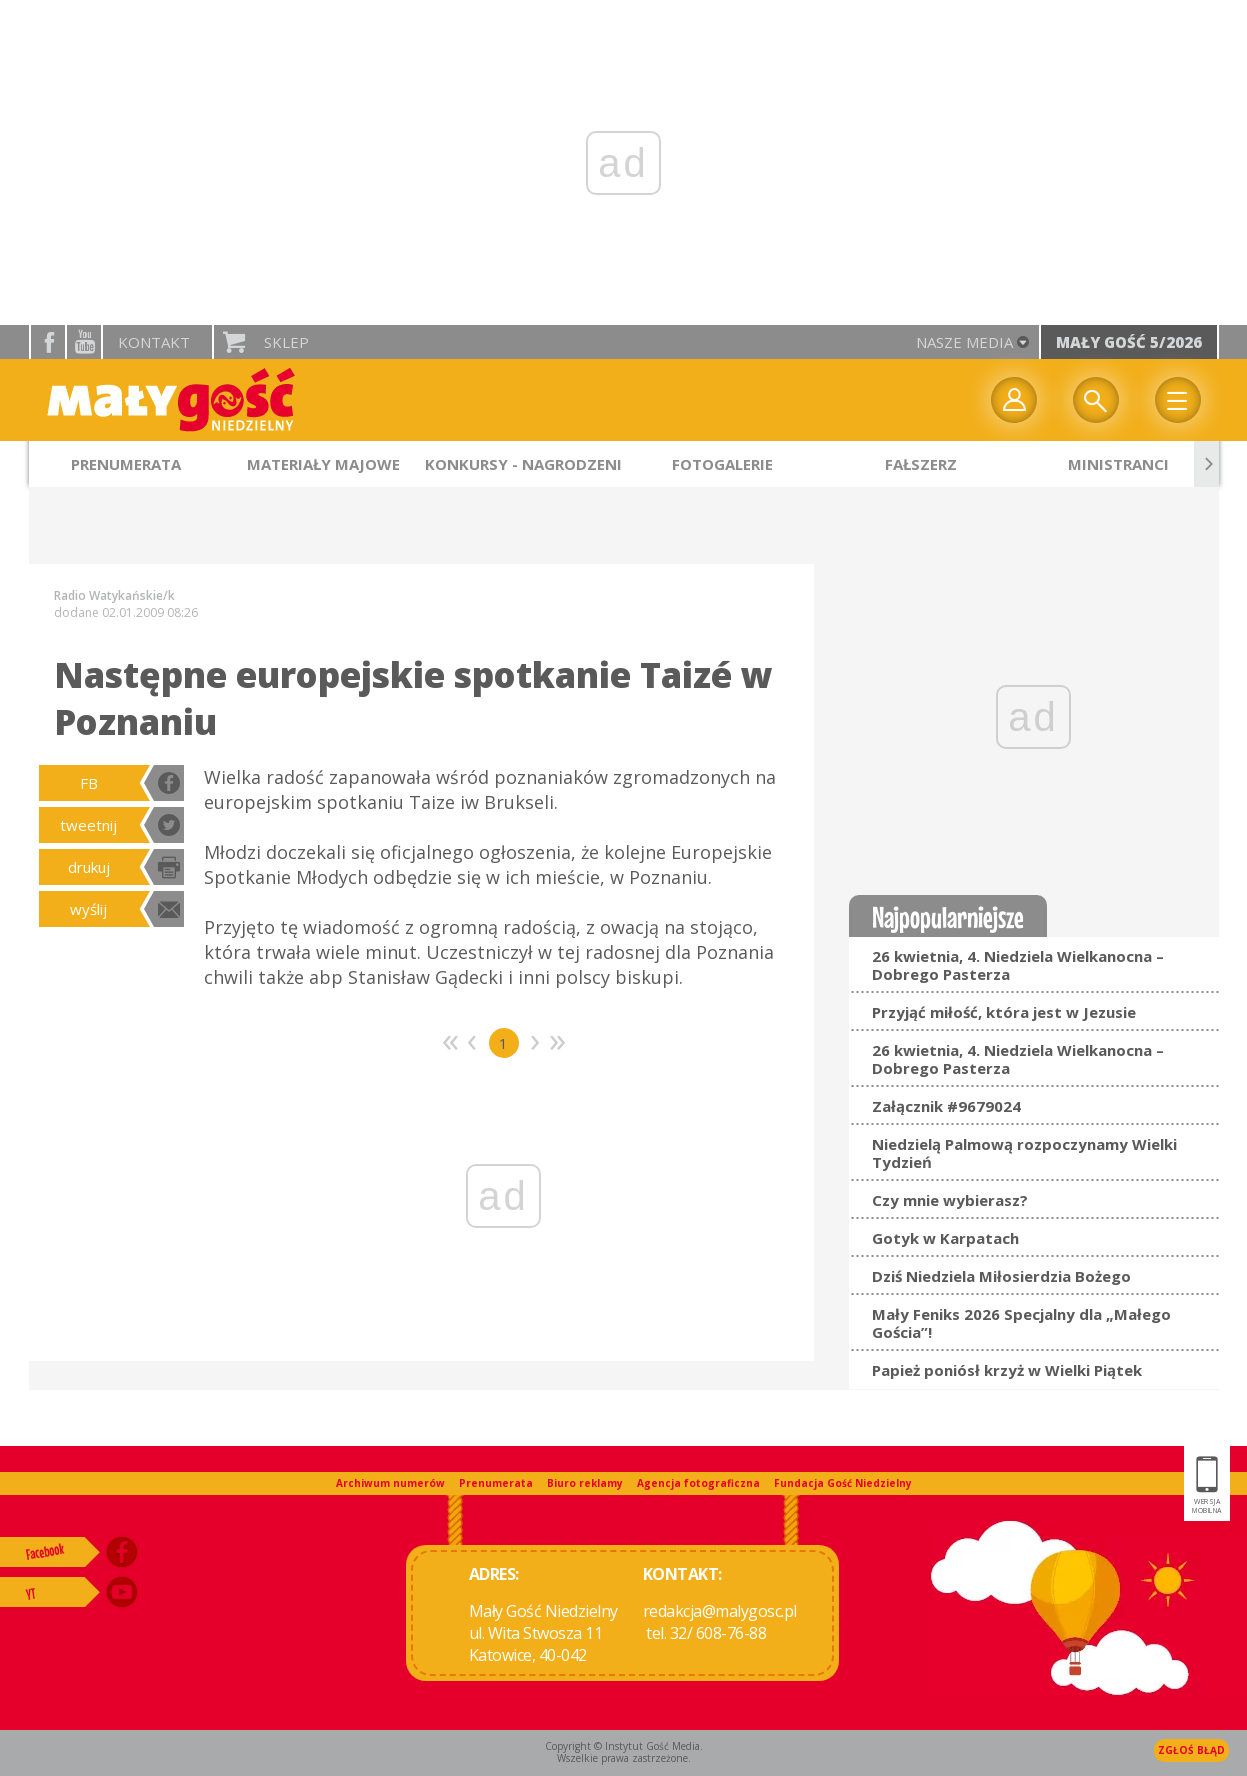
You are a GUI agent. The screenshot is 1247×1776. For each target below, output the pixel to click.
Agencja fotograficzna (698, 1483)
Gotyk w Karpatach (945, 1238)
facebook (48, 342)
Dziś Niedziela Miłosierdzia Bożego (1001, 1276)
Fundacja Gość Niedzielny (843, 1483)
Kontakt (154, 342)
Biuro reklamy (585, 1483)
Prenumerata (496, 1483)
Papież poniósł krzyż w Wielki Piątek (1007, 1370)
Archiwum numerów (390, 1483)
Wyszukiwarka (1096, 400)
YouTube (84, 342)
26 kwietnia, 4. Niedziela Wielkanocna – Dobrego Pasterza (1018, 965)
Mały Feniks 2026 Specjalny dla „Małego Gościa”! (1021, 1323)
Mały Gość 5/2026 (1129, 342)
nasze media (964, 342)
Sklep (286, 342)
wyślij (88, 909)
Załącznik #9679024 (946, 1106)
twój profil (1014, 400)
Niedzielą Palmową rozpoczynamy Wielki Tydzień (1024, 1153)
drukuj (89, 867)
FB (89, 783)
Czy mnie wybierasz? (950, 1200)
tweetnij (88, 825)
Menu (1178, 400)
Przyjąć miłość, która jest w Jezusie (1004, 1012)
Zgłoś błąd (1191, 1750)
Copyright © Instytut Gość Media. (624, 1746)
